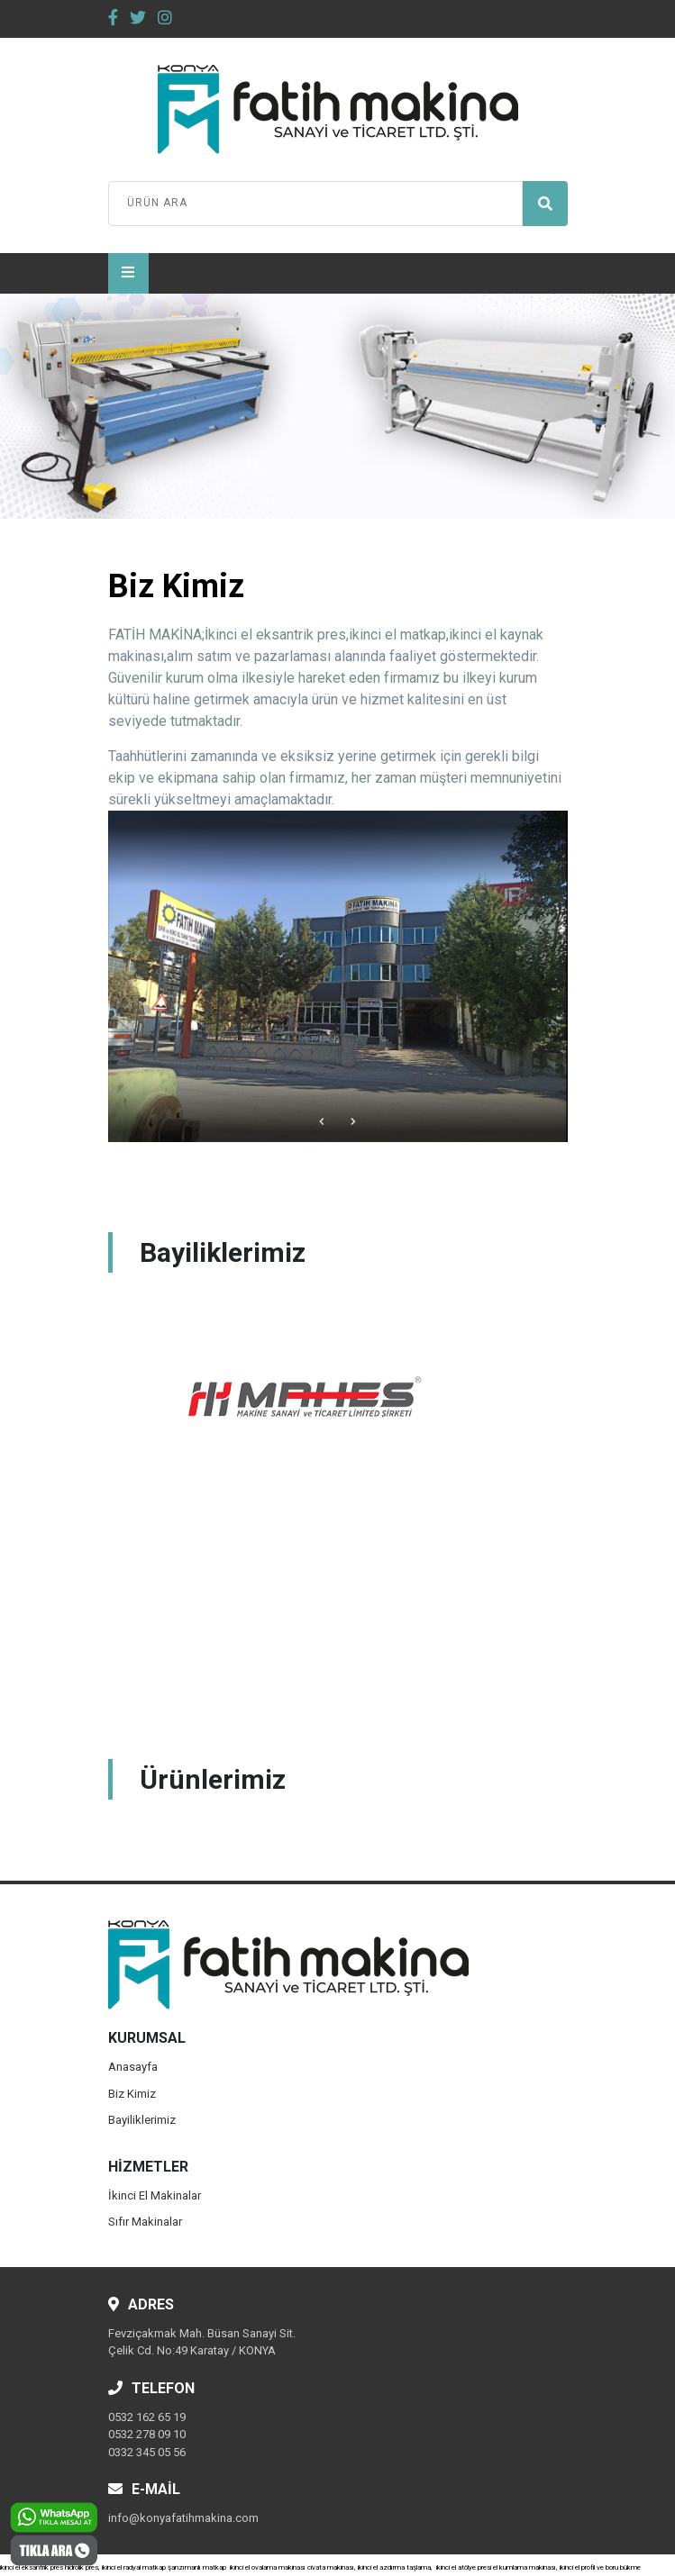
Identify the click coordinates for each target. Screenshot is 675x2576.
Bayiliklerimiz (142, 2120)
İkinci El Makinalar (154, 2195)
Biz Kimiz (132, 2093)
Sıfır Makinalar (145, 2221)
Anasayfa (133, 2066)
